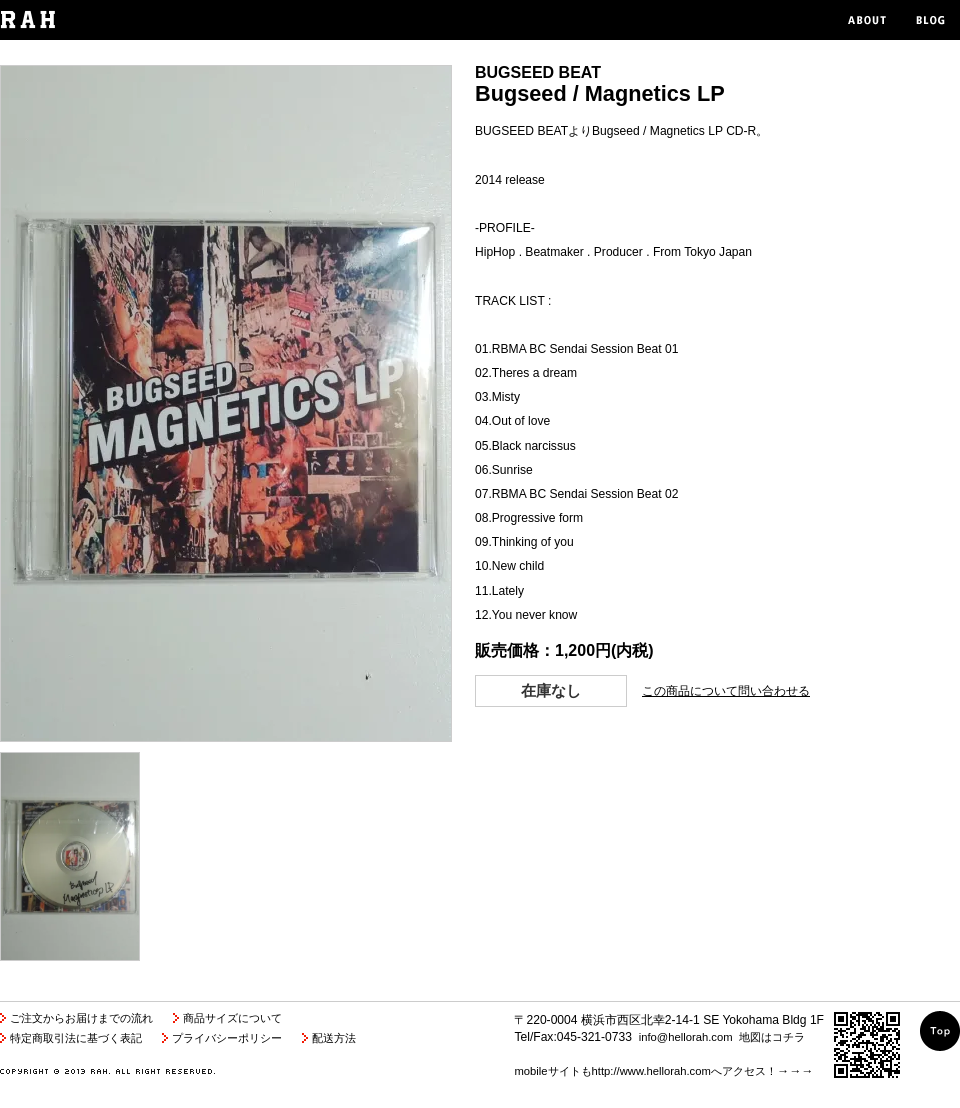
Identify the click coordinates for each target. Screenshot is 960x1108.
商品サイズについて (232, 1018)
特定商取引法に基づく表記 (76, 1038)
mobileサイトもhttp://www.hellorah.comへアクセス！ (645, 1071)
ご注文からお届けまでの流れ (81, 1018)
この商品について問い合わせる (726, 691)
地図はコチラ (772, 1037)
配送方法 (334, 1038)
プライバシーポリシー (227, 1038)
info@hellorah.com (686, 1037)
